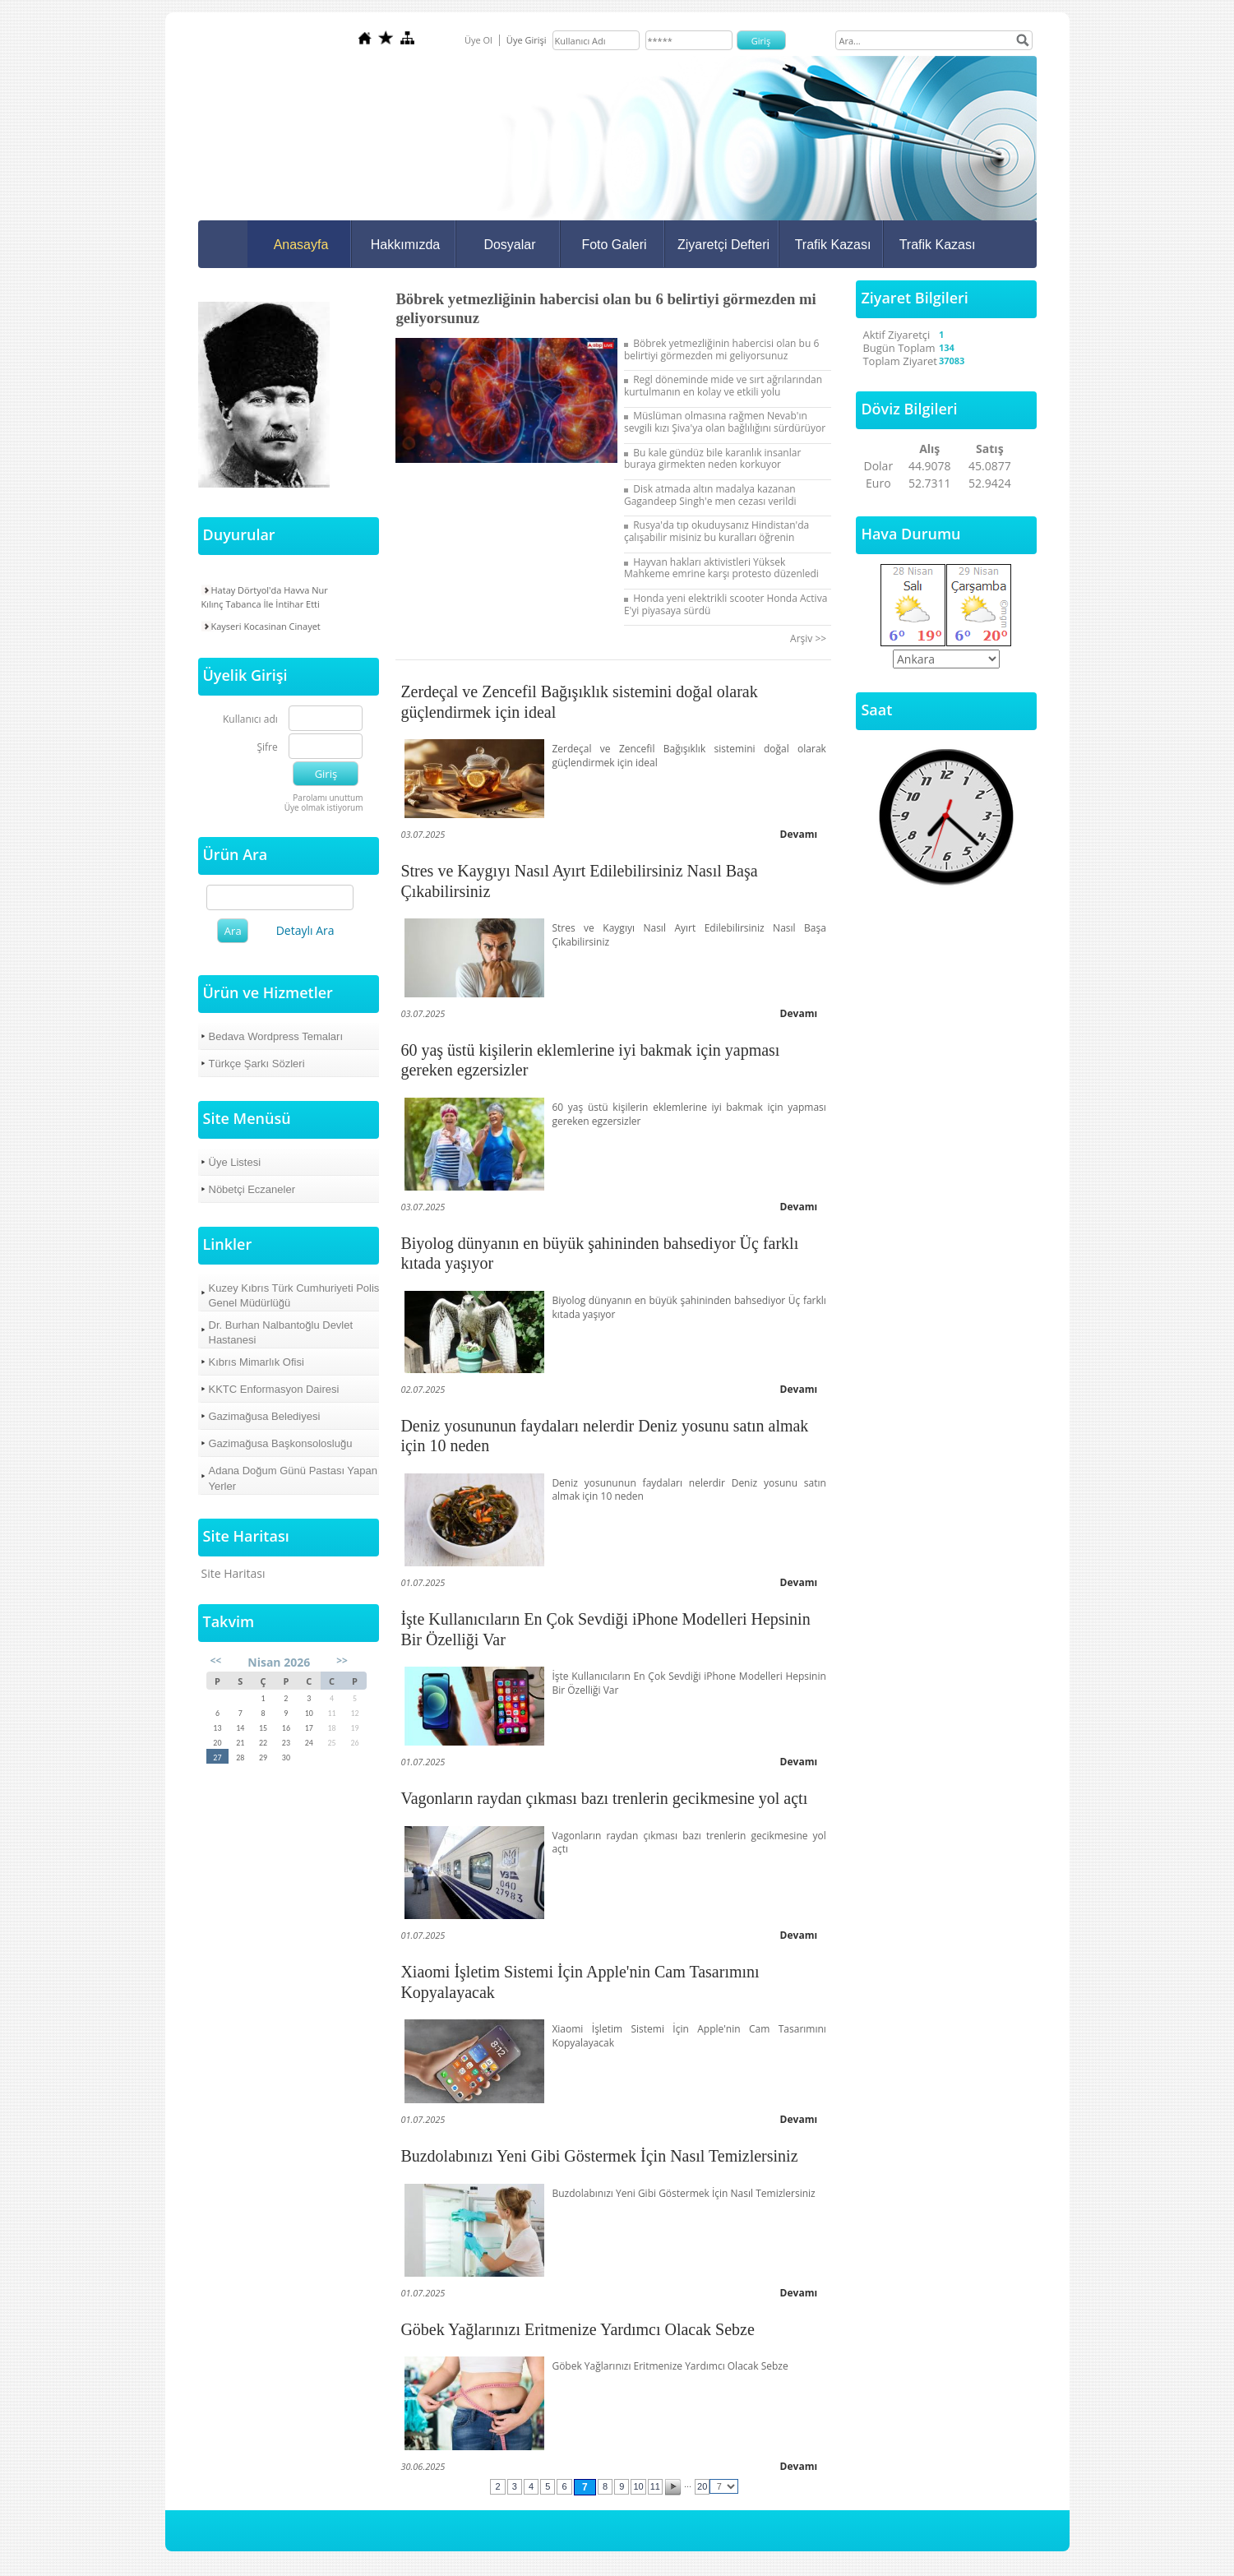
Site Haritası (233, 1573)
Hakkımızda (405, 245)
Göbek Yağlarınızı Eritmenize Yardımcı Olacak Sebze (577, 2329)
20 (702, 2486)
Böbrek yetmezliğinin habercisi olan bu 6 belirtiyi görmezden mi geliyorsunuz (721, 349)
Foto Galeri (613, 245)
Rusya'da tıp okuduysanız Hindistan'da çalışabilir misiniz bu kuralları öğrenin (716, 531)
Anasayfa (301, 245)
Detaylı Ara (305, 930)
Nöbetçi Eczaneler (252, 1189)
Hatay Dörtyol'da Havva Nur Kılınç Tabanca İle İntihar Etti (264, 597)
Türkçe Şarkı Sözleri (257, 1063)
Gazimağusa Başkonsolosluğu (281, 1443)
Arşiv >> (810, 638)
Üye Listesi (235, 1162)
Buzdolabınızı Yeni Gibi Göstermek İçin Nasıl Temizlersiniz (598, 2156)
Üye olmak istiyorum (323, 807)
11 (655, 2486)
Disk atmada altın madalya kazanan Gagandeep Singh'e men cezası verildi (710, 495)
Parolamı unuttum (328, 797)
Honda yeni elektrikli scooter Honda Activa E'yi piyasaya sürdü (725, 604)
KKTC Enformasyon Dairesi (274, 1389)
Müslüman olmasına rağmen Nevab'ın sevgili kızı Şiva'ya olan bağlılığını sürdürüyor (724, 422)
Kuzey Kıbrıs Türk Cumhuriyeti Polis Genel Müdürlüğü (294, 1295)
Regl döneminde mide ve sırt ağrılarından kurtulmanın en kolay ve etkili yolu (723, 385)
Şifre (267, 748)
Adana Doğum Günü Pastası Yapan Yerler (293, 1477)
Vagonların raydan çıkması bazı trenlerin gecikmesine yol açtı (603, 1798)
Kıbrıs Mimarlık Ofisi (256, 1362)
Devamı (799, 834)
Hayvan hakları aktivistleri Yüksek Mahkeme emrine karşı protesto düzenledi (721, 568)
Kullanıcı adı (250, 720)
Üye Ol (478, 40)
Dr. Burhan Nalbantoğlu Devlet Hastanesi (281, 1332)
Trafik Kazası (833, 245)
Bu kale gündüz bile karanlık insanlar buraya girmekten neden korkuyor (712, 459)
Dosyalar (509, 245)
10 (638, 2486)
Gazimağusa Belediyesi (265, 1416)
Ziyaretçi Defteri (723, 245)
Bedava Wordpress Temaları (276, 1036)
